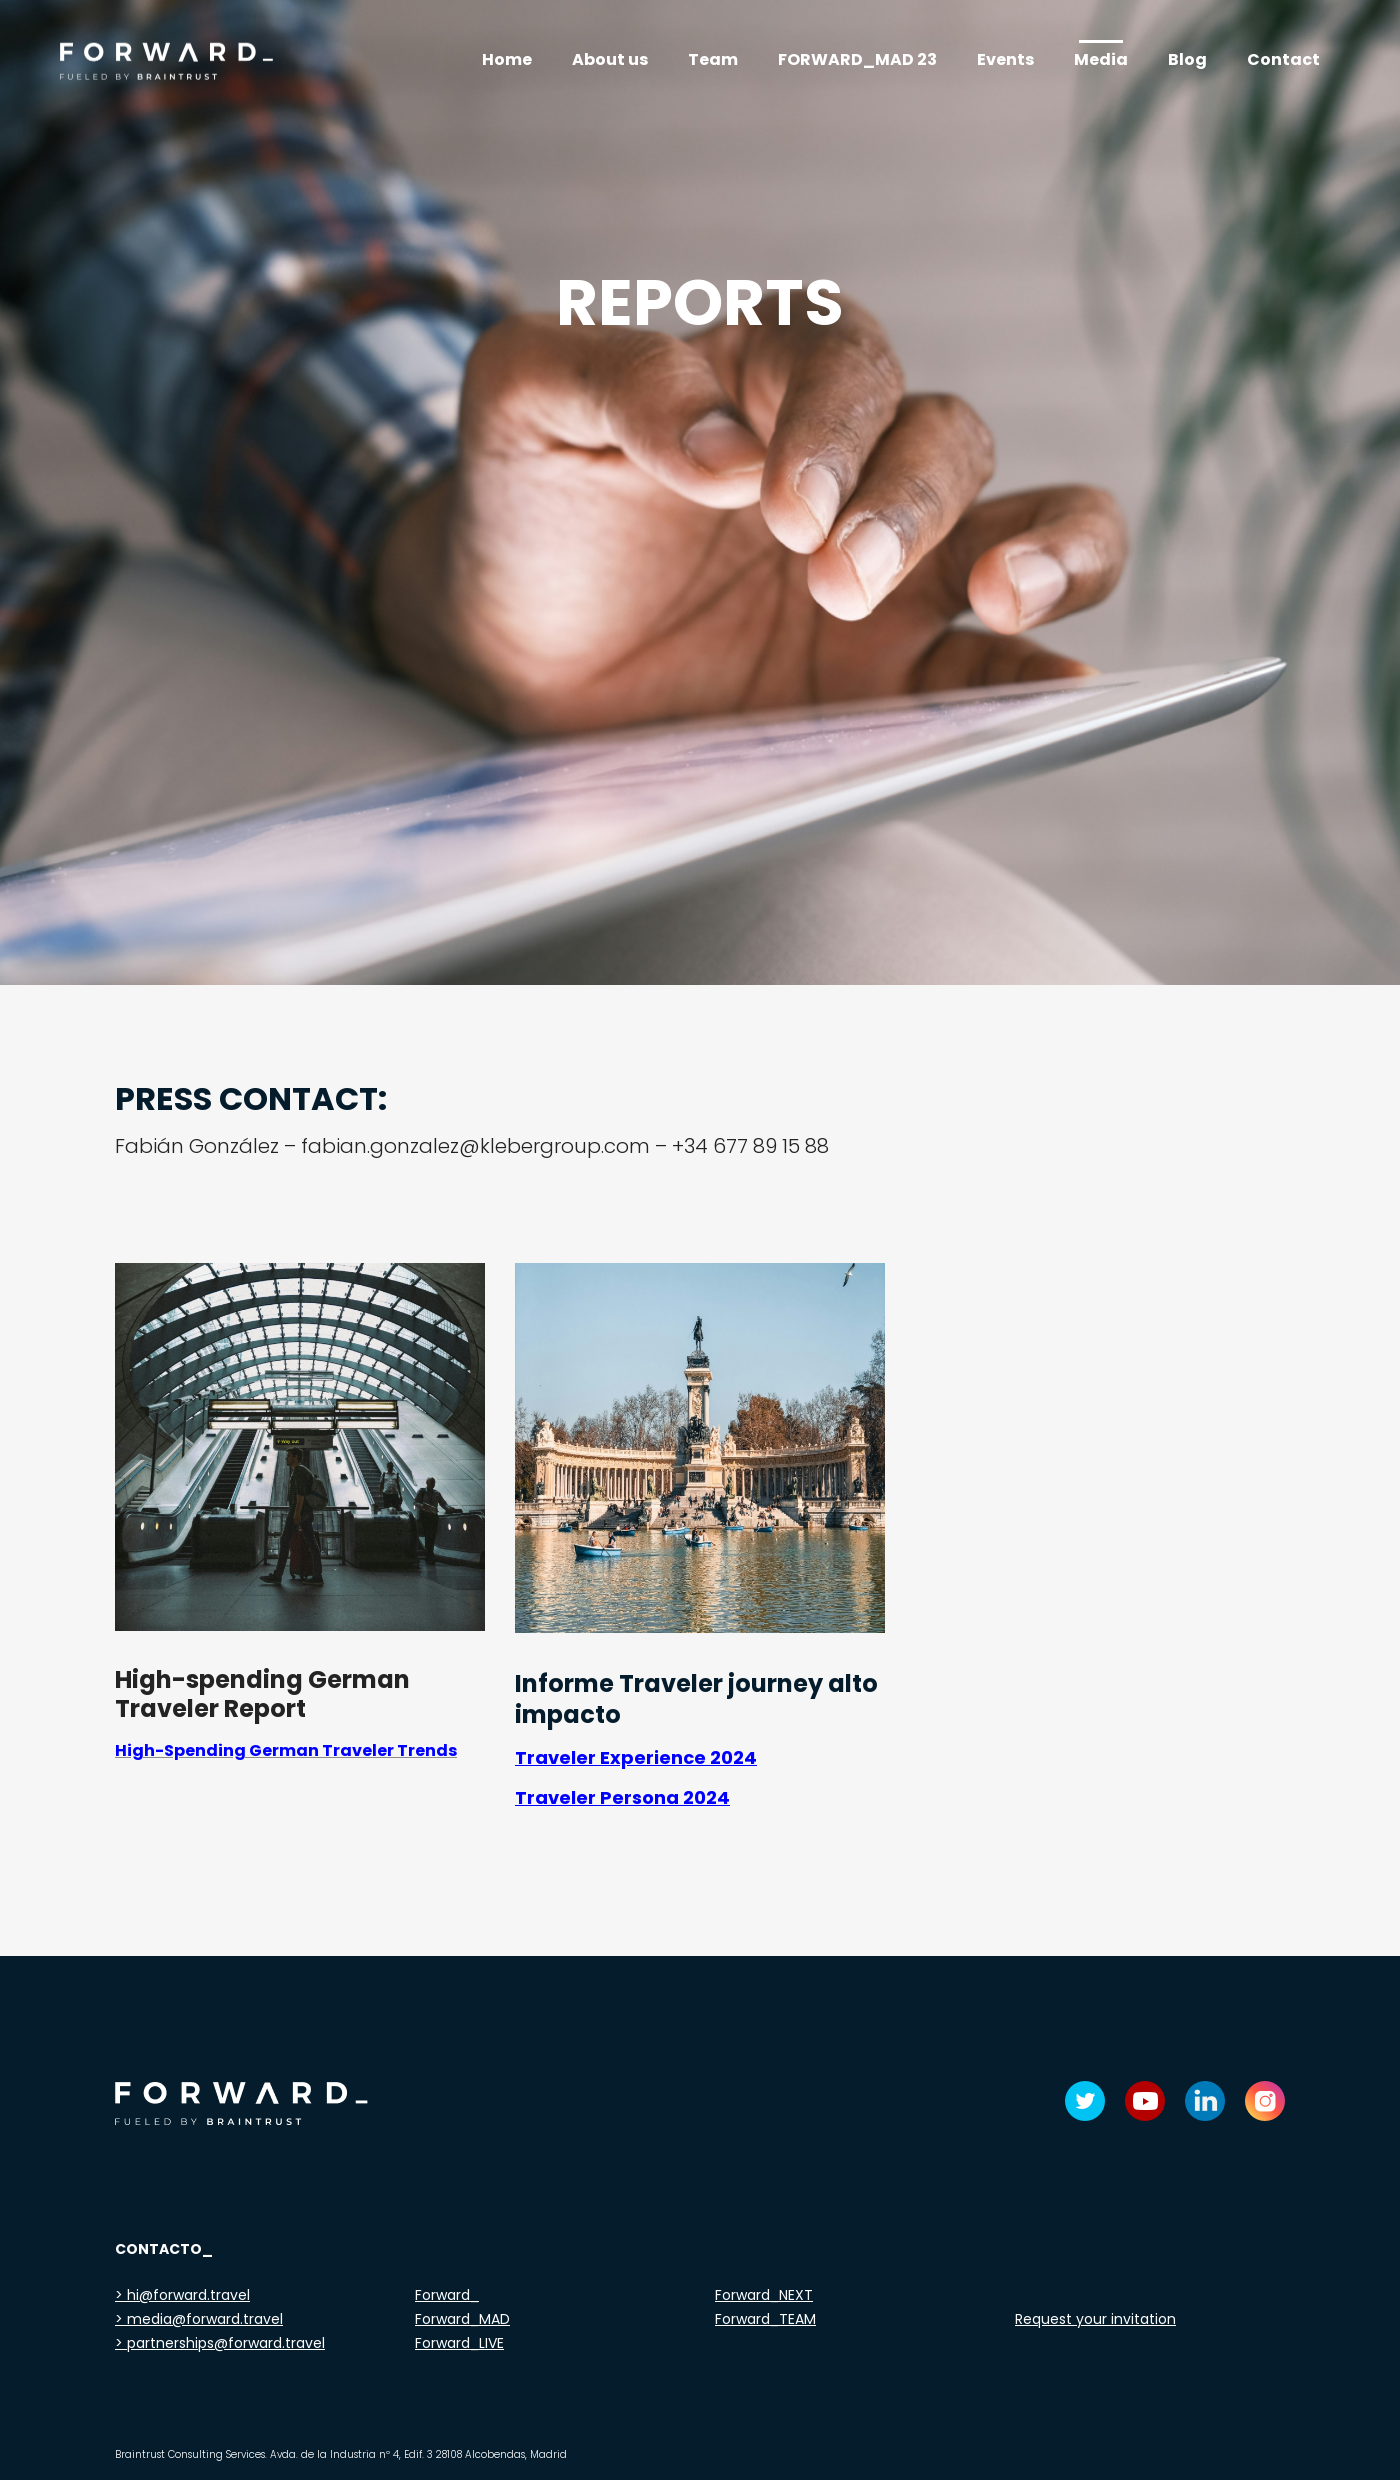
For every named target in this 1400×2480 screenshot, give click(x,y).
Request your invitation (1095, 2319)
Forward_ (447, 2295)
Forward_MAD (462, 2319)
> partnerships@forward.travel (220, 2343)
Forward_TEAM (765, 2319)
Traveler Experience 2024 (636, 1757)
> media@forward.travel (199, 2319)
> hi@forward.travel (182, 2295)
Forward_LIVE (459, 2343)
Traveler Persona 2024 (622, 1797)
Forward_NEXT (764, 2295)
